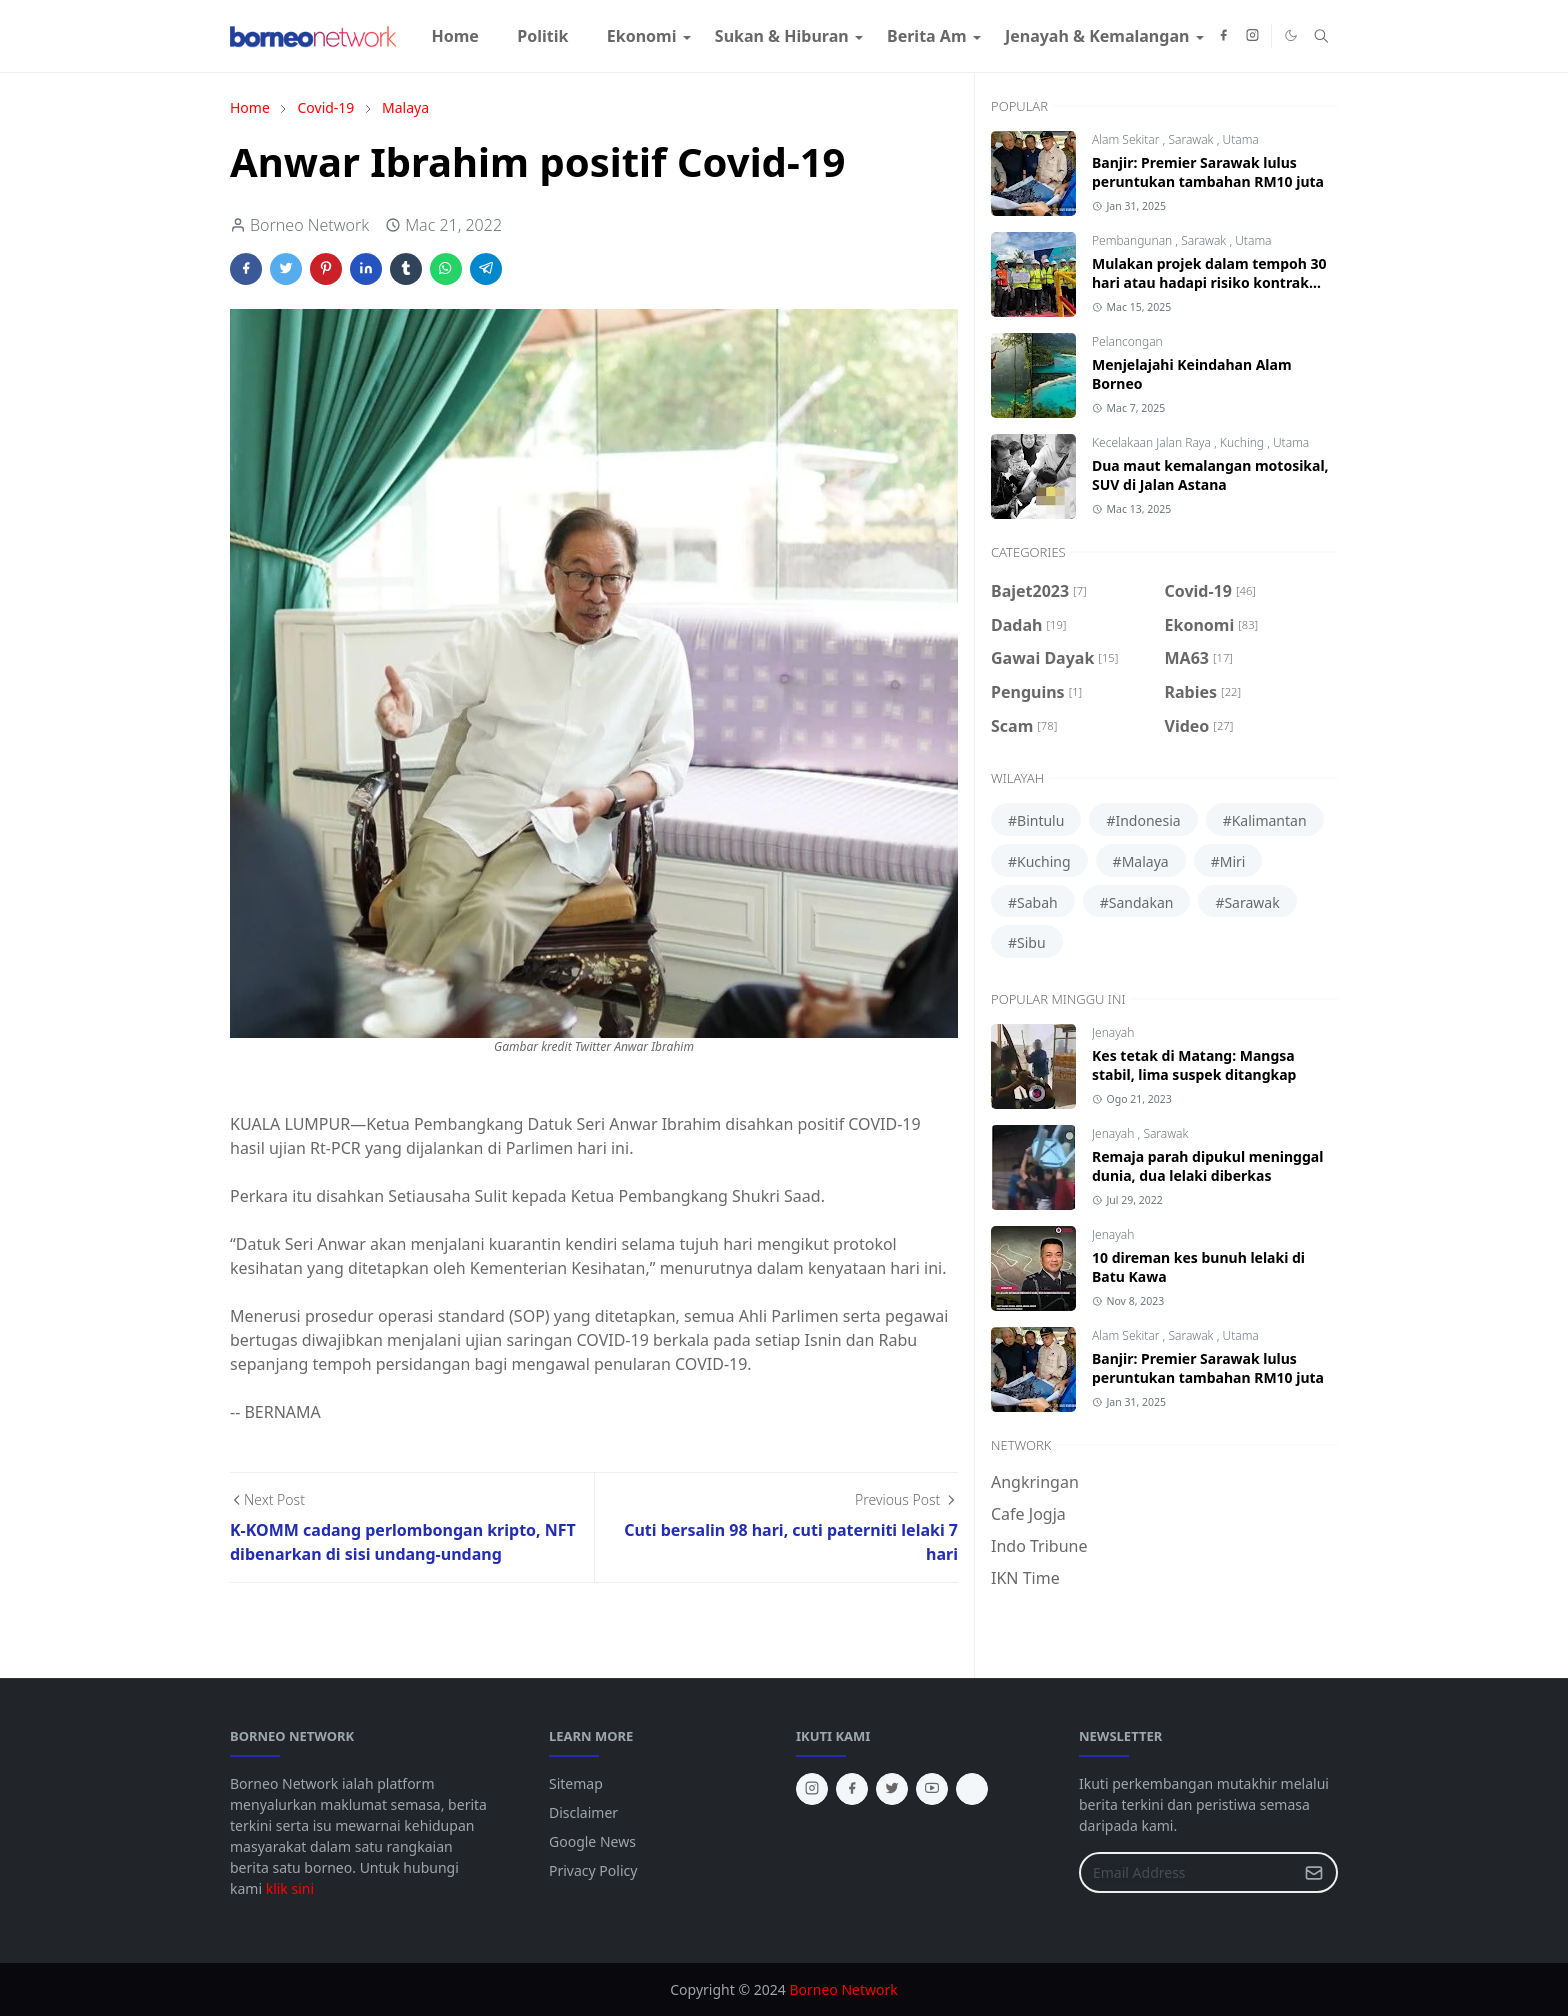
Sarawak (1192, 139)
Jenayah (1113, 1032)
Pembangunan (1133, 240)
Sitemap (576, 1783)
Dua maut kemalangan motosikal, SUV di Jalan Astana (1210, 475)
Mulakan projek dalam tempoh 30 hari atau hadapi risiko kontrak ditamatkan (1209, 282)
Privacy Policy (593, 1870)
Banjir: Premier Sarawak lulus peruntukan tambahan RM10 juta (1208, 172)
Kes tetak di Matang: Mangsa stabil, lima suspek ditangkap (1194, 1065)
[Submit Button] (1314, 1872)
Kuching (1243, 442)
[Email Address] (1187, 1872)
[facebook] (1223, 36)
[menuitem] (455, 36)
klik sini (290, 1888)
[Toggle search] (1321, 36)
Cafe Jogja (1028, 1514)
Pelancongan (1127, 341)
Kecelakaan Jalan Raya (1153, 442)
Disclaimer (583, 1812)
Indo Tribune (1039, 1546)
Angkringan (1035, 1482)
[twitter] (892, 1789)
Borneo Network (843, 1989)
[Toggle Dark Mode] (1291, 35)
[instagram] (1252, 36)
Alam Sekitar (1127, 139)
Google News (592, 1841)
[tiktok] (972, 1789)
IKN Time (1025, 1578)
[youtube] (932, 1789)
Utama (1240, 139)
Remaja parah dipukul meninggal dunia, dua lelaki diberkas (1207, 1166)
